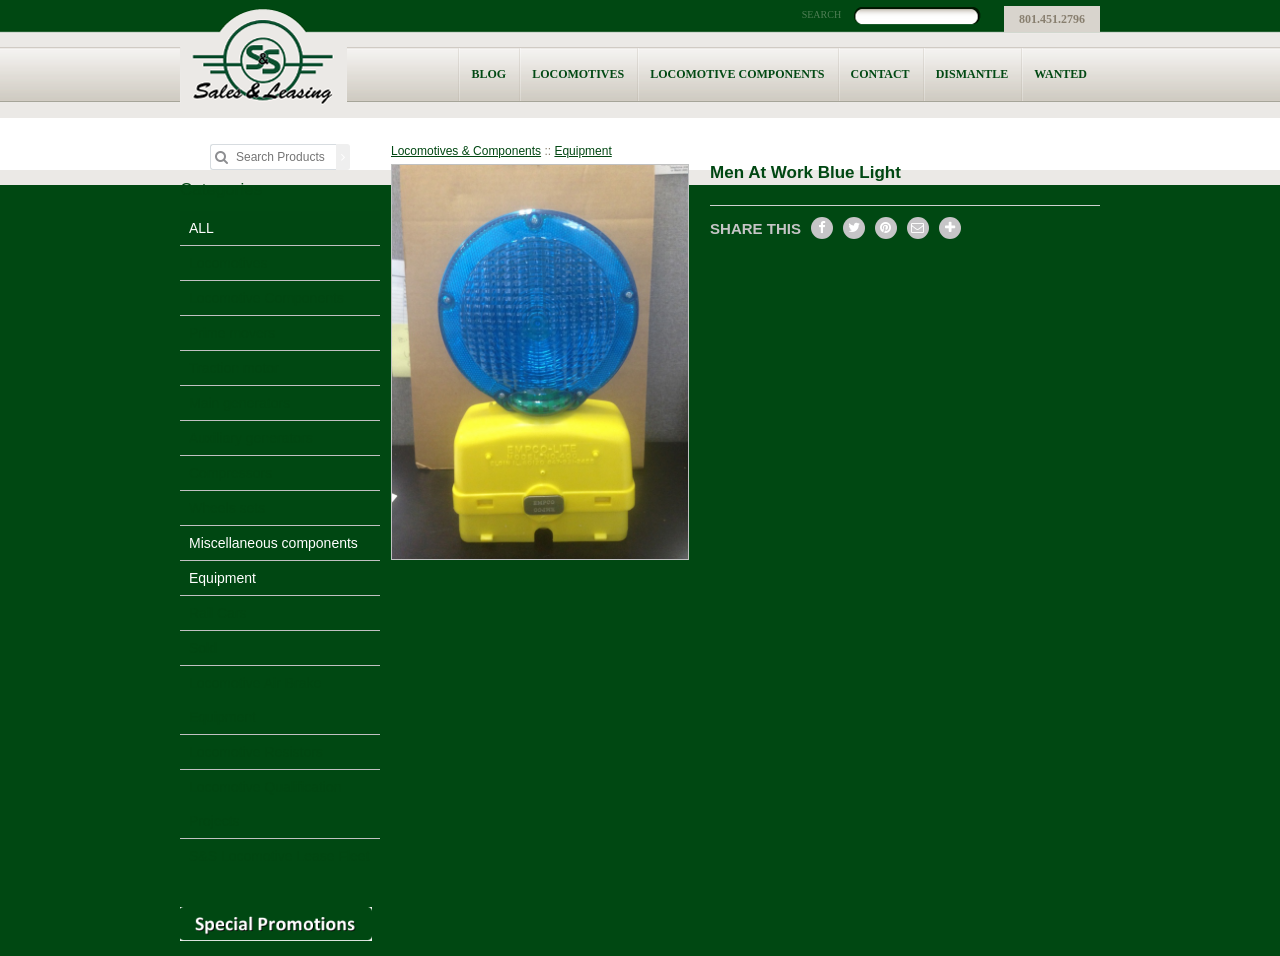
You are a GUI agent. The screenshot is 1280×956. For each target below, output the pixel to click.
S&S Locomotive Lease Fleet (279, 856)
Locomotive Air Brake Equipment (255, 700)
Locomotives (578, 74)
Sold (203, 648)
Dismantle (972, 74)
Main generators (239, 403)
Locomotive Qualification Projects (265, 804)
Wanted (1060, 74)
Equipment (222, 578)
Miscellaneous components (273, 543)
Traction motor (234, 368)
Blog (488, 74)
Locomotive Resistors (256, 752)
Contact (880, 74)
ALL (201, 228)
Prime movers (232, 333)
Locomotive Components (737, 74)
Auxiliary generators (251, 438)
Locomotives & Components (466, 151)
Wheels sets (227, 508)
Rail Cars (218, 613)
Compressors (230, 473)
